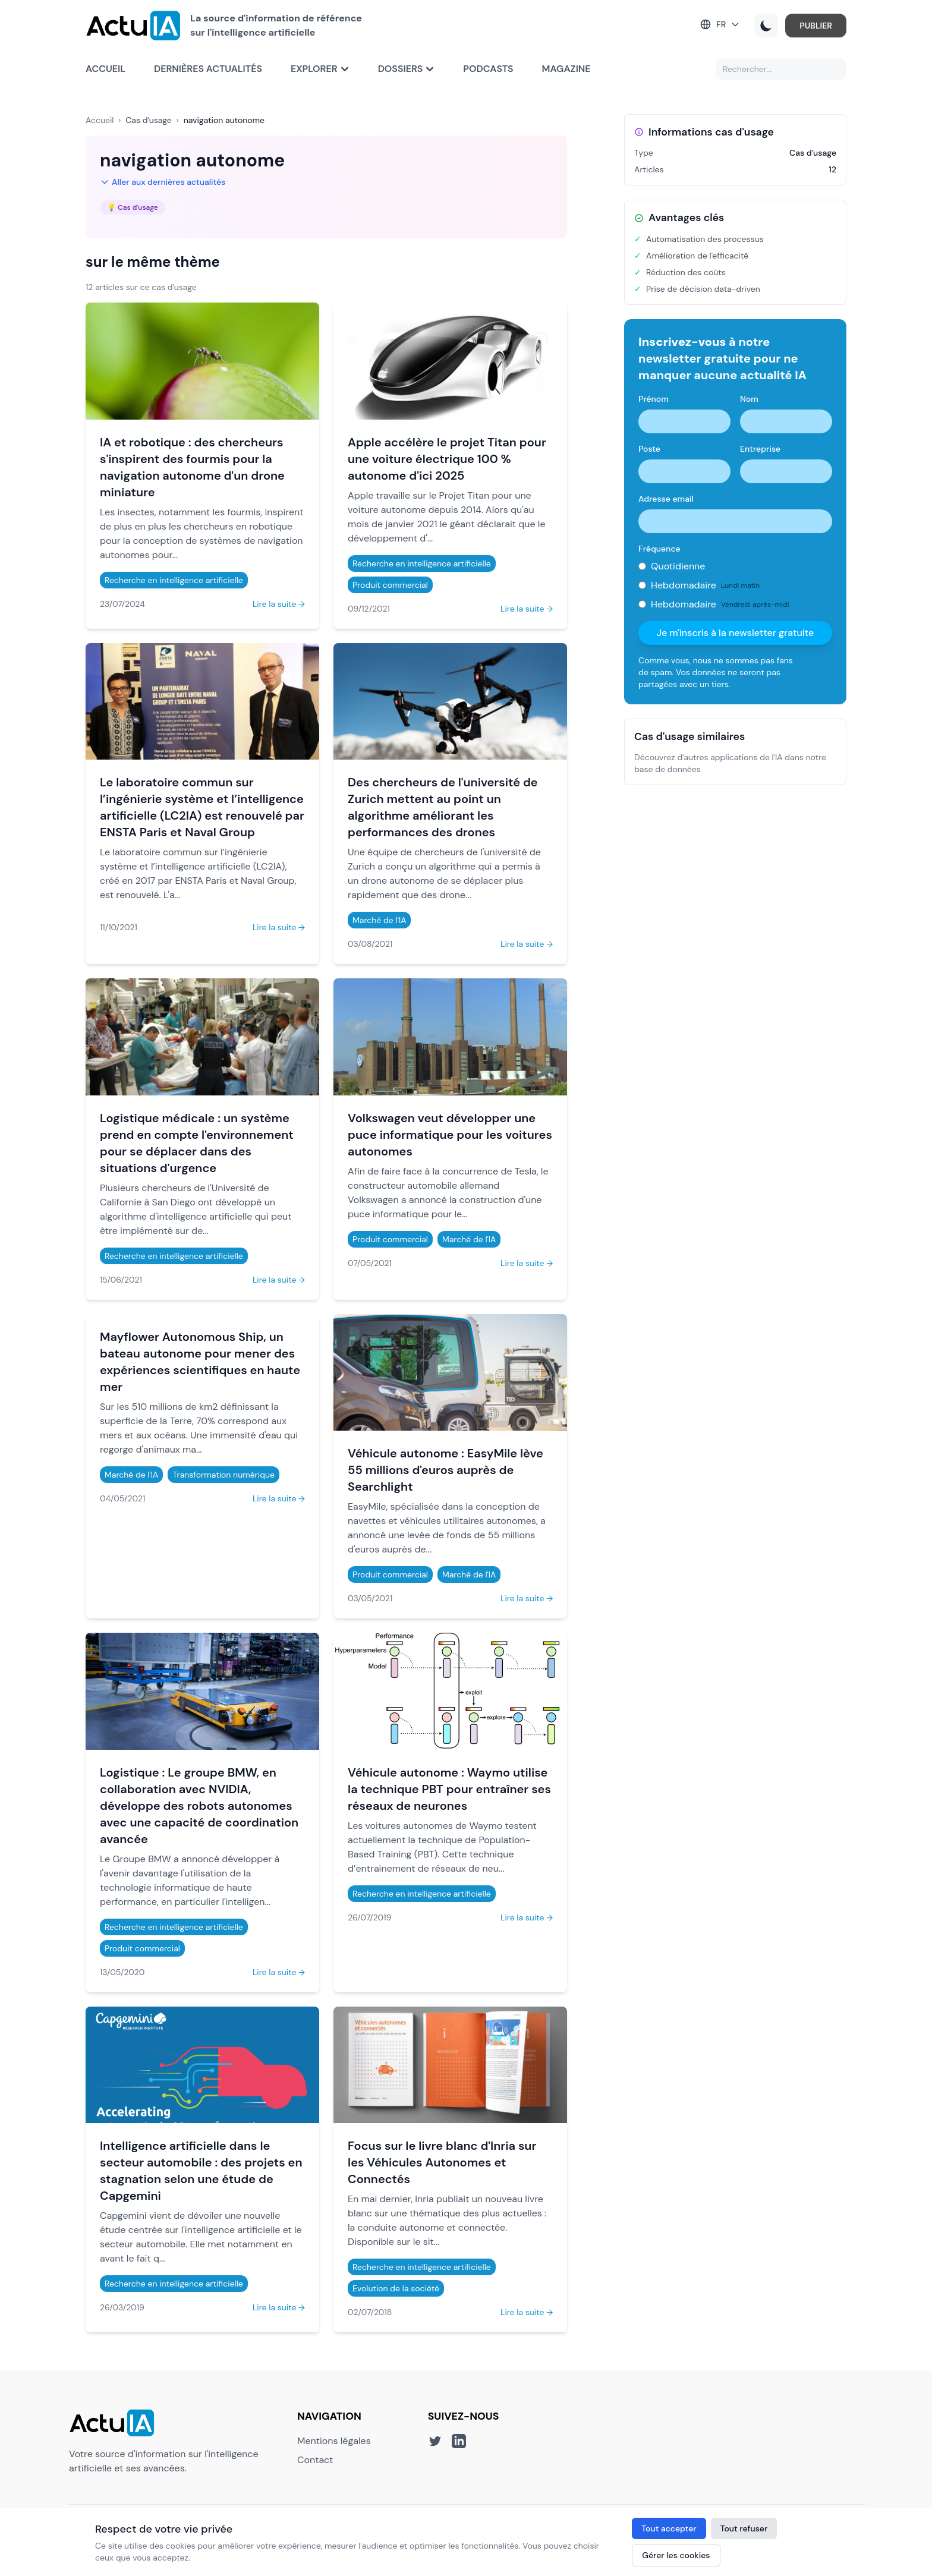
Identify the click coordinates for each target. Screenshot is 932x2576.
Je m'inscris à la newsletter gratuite (735, 632)
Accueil (105, 68)
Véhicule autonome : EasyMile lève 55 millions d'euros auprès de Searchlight (445, 1470)
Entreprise (760, 448)
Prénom (653, 398)
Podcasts (488, 68)
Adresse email (666, 498)
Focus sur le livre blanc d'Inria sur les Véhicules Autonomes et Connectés (442, 2162)
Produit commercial (390, 585)
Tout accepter (668, 2528)
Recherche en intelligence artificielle (174, 580)
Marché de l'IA (379, 920)
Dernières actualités (208, 68)
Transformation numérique (223, 1474)
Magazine (566, 68)
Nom (749, 398)
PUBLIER (815, 25)
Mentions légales (334, 2441)
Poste (649, 448)
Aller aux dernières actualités (162, 182)
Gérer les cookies (676, 2555)
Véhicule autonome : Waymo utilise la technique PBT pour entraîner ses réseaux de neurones (449, 1789)
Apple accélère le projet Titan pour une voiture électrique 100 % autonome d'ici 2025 (447, 458)
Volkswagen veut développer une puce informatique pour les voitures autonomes (450, 1134)
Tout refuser (744, 2528)
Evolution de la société (395, 2288)
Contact (315, 2460)
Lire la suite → (279, 604)
